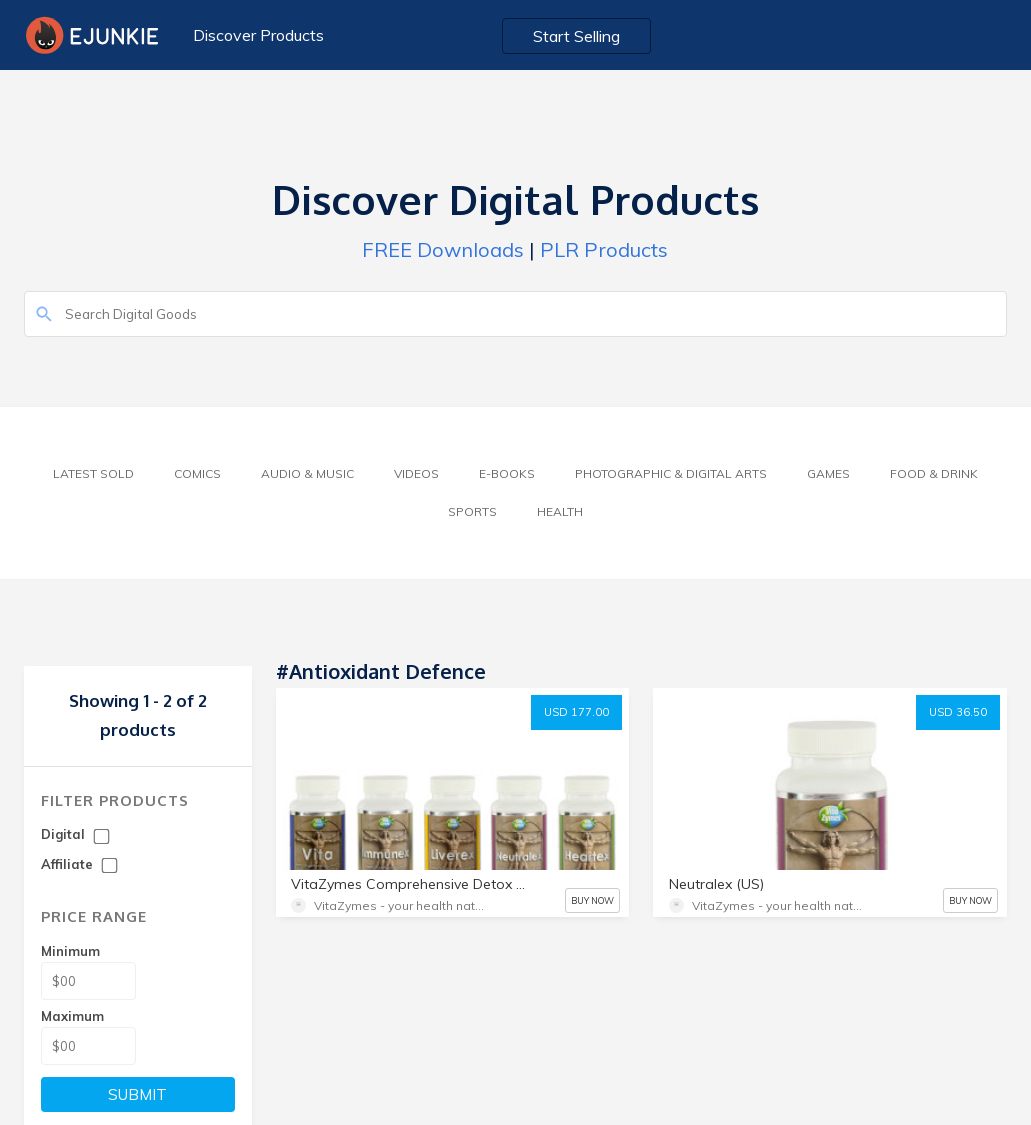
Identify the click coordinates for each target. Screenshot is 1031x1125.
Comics (197, 473)
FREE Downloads (443, 249)
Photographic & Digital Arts (671, 473)
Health (560, 511)
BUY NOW (592, 900)
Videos (416, 473)
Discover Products (258, 35)
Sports (472, 511)
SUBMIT (137, 1094)
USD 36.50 (958, 712)
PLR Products (604, 249)
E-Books (507, 473)
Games (828, 473)
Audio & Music (307, 473)
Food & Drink (934, 473)
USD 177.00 (576, 712)
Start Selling (576, 36)
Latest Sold (93, 473)
